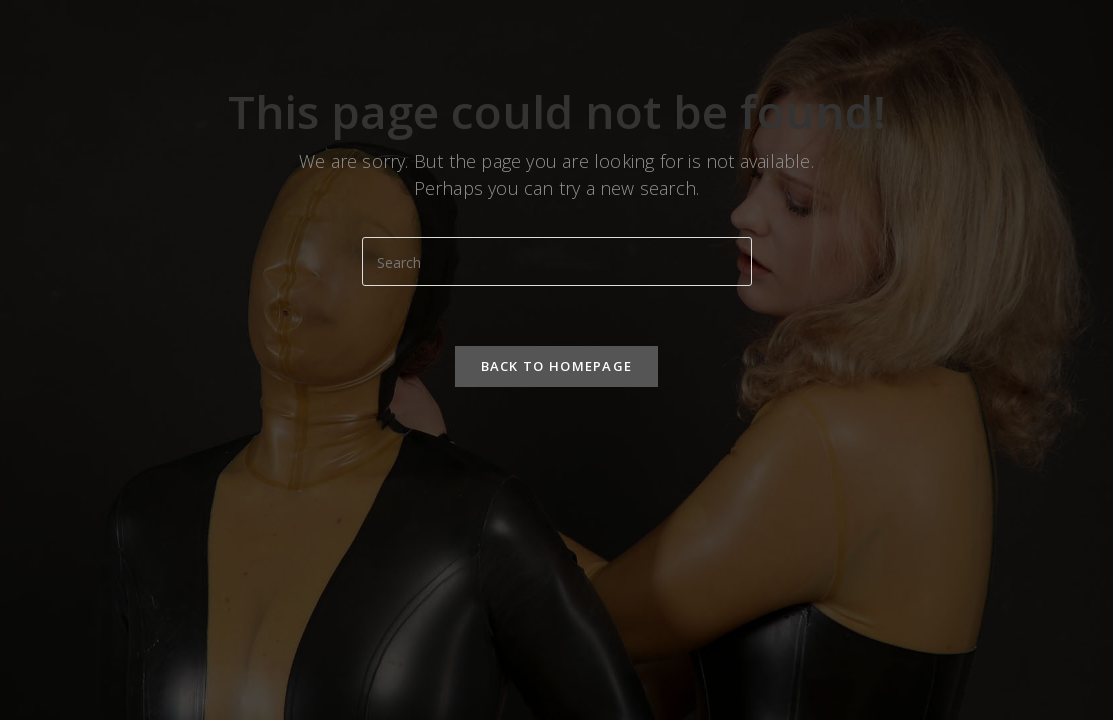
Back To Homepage (557, 366)
